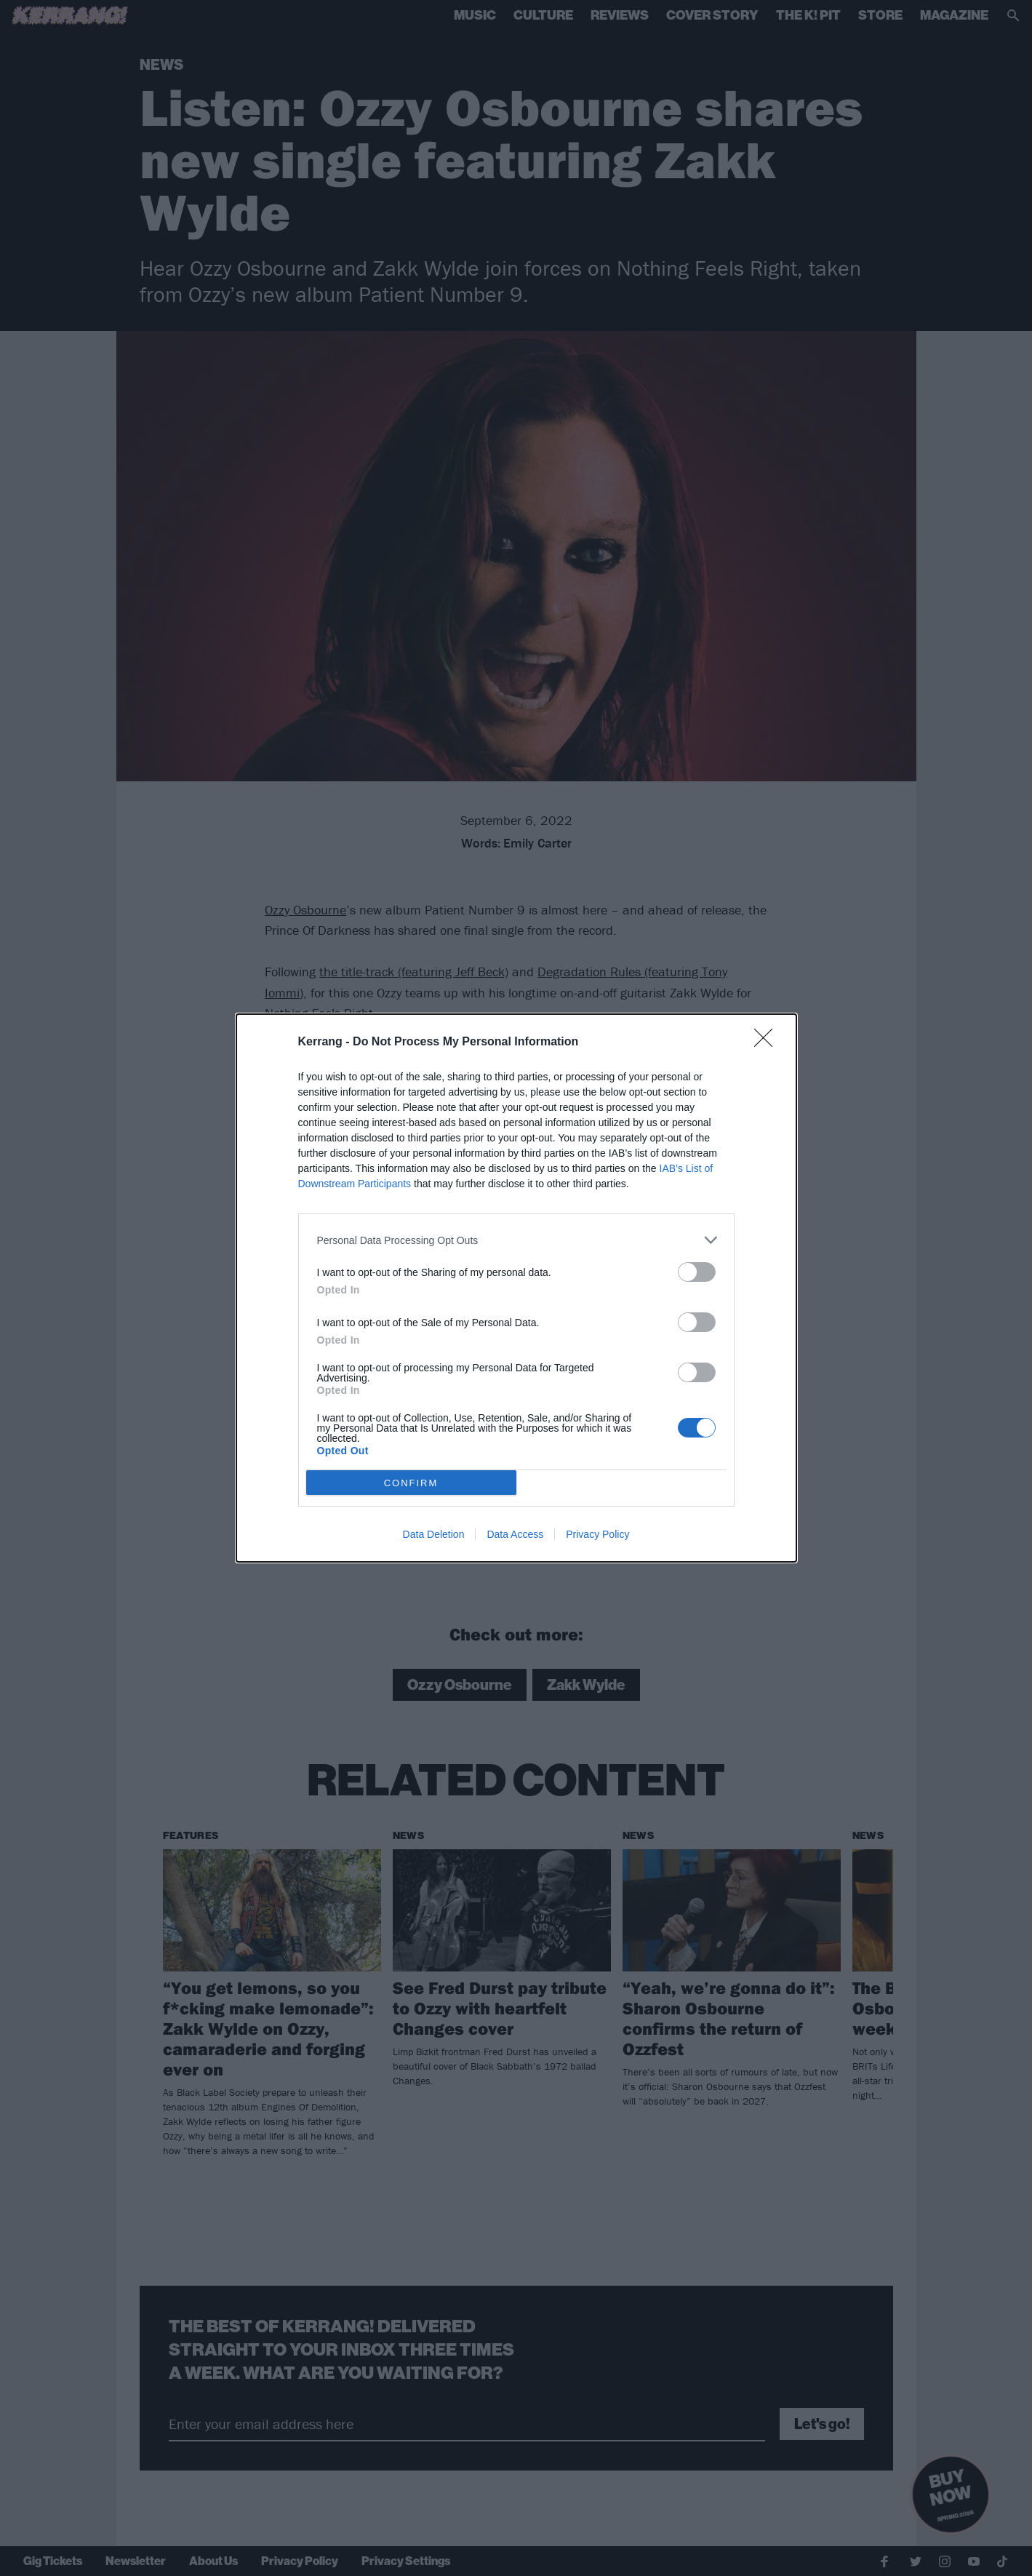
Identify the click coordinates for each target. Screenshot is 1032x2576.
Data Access (515, 1534)
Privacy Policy (597, 1534)
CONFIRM (411, 1483)
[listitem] (516, 1240)
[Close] (768, 1042)
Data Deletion (434, 1534)
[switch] (697, 1272)
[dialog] (516, 1288)
